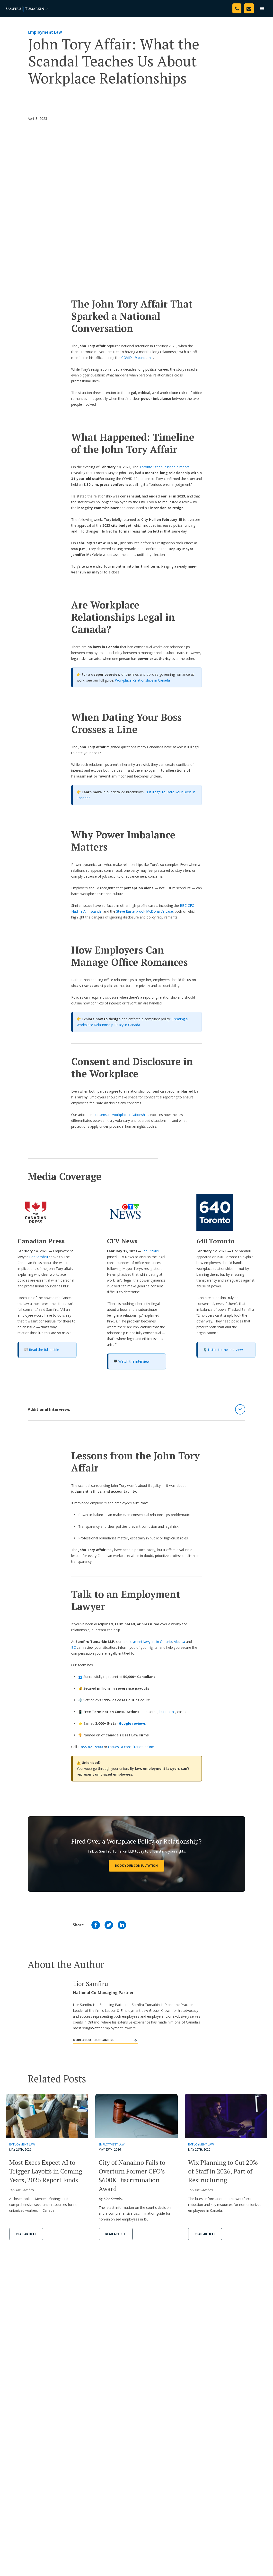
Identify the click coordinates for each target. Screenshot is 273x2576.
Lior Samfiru (38, 1263)
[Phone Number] (236, 8)
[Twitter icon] (109, 1931)
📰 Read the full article (41, 1355)
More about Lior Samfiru (93, 2046)
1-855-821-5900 (90, 1753)
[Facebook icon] (95, 1931)
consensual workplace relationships (121, 1120)
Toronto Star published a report (164, 472)
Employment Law (45, 32)
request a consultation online (131, 1753)
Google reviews (132, 1729)
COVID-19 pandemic (137, 363)
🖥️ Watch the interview (131, 1367)
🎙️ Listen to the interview (223, 1355)
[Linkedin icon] (122, 1931)
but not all (167, 1717)
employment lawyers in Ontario (147, 1647)
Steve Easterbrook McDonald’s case (144, 917)
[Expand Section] (240, 1415)
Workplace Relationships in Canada (142, 686)
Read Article (26, 2240)
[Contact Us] (249, 8)
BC (73, 1653)
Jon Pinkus (150, 1257)
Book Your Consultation (136, 1872)
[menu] (261, 8)
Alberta (179, 1647)
